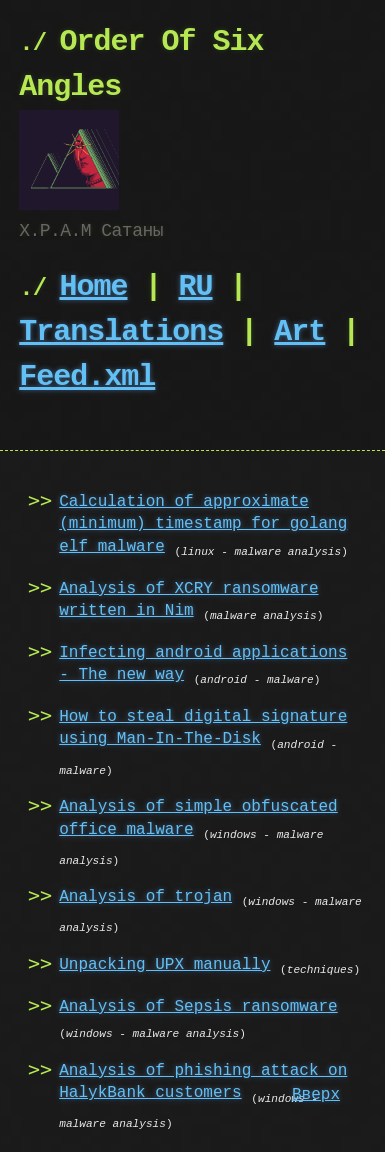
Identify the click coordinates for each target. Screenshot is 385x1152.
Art (299, 330)
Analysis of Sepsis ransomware (198, 1005)
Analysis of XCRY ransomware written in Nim (188, 598)
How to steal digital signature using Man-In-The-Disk (203, 726)
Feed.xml (87, 375)
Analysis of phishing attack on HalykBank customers (203, 1080)
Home (93, 285)
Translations (121, 330)
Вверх (316, 1095)
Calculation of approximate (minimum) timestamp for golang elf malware (203, 522)
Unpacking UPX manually (164, 963)
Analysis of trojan (145, 895)
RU (195, 285)
